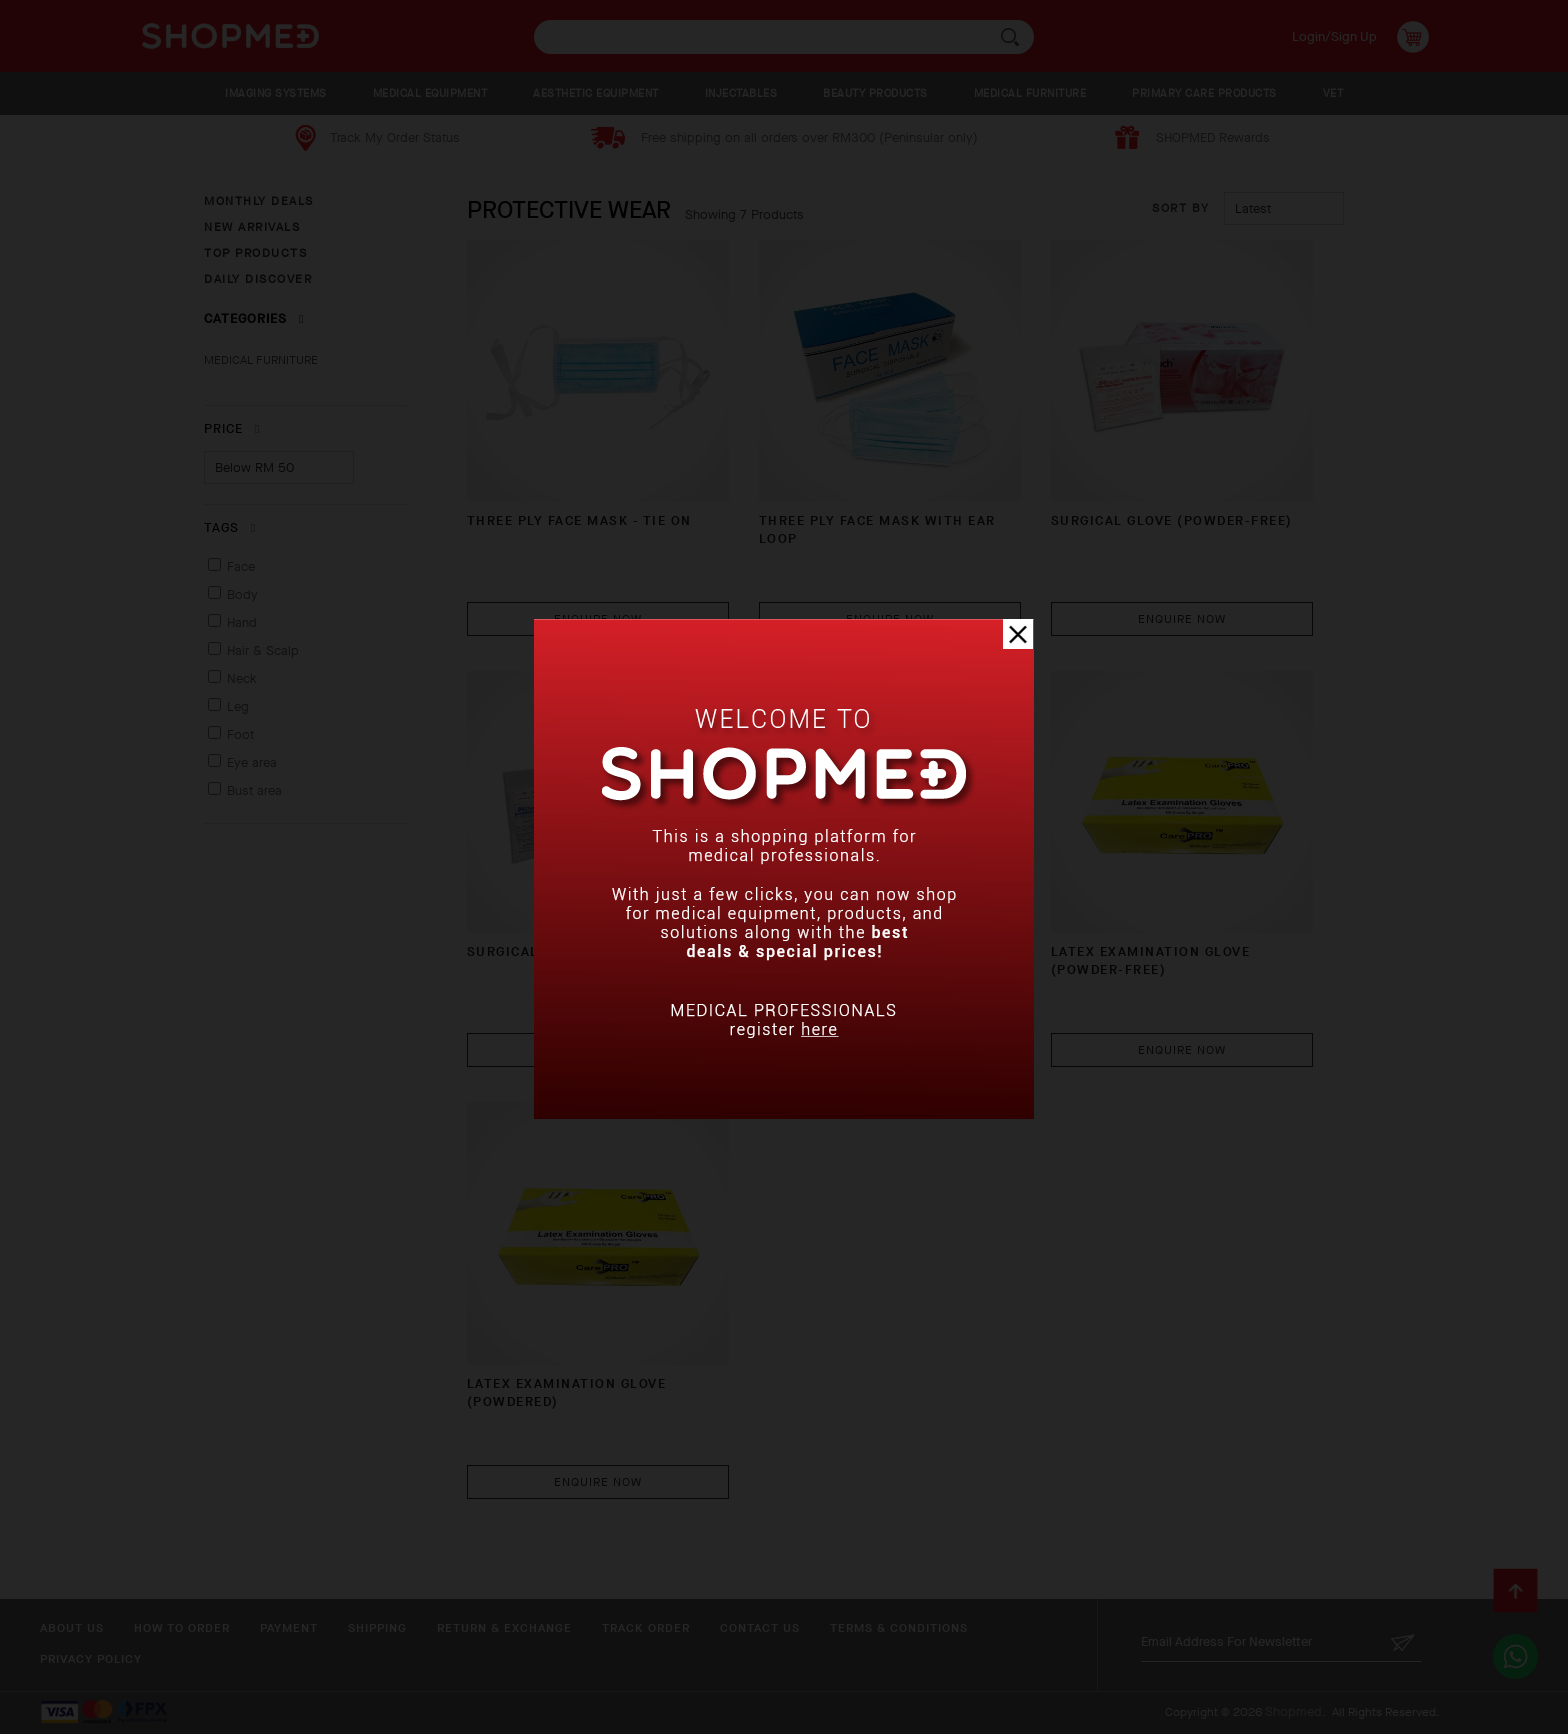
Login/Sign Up (1334, 36)
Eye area (252, 762)
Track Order (646, 1628)
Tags (230, 527)
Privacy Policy (91, 1659)
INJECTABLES (741, 93)
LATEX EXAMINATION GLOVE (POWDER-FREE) (1151, 960)
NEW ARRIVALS (252, 227)
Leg (238, 706)
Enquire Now (598, 619)
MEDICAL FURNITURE (1030, 93)
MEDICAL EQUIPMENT (430, 93)
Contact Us (760, 1628)
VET (1333, 93)
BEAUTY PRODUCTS (875, 93)
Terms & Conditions (899, 1628)
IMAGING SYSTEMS (276, 93)
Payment (289, 1628)
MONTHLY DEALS (259, 201)
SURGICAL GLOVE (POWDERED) (576, 951)
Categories (254, 318)
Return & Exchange (504, 1628)
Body (242, 594)
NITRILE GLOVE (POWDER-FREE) (873, 951)
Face (241, 566)
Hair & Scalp (263, 650)
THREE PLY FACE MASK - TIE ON (579, 520)
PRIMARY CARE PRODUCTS (1204, 93)
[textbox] (784, 37)
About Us (72, 1628)
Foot (240, 734)
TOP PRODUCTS (255, 253)
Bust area (254, 790)
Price (232, 428)
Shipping (377, 1628)
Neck (242, 678)
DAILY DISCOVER (258, 279)
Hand (242, 622)
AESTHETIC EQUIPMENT (596, 93)
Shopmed (1293, 1711)
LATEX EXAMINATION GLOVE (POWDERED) (567, 1392)
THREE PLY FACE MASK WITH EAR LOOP (877, 529)
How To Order (182, 1628)
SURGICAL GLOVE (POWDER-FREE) (1172, 520)
